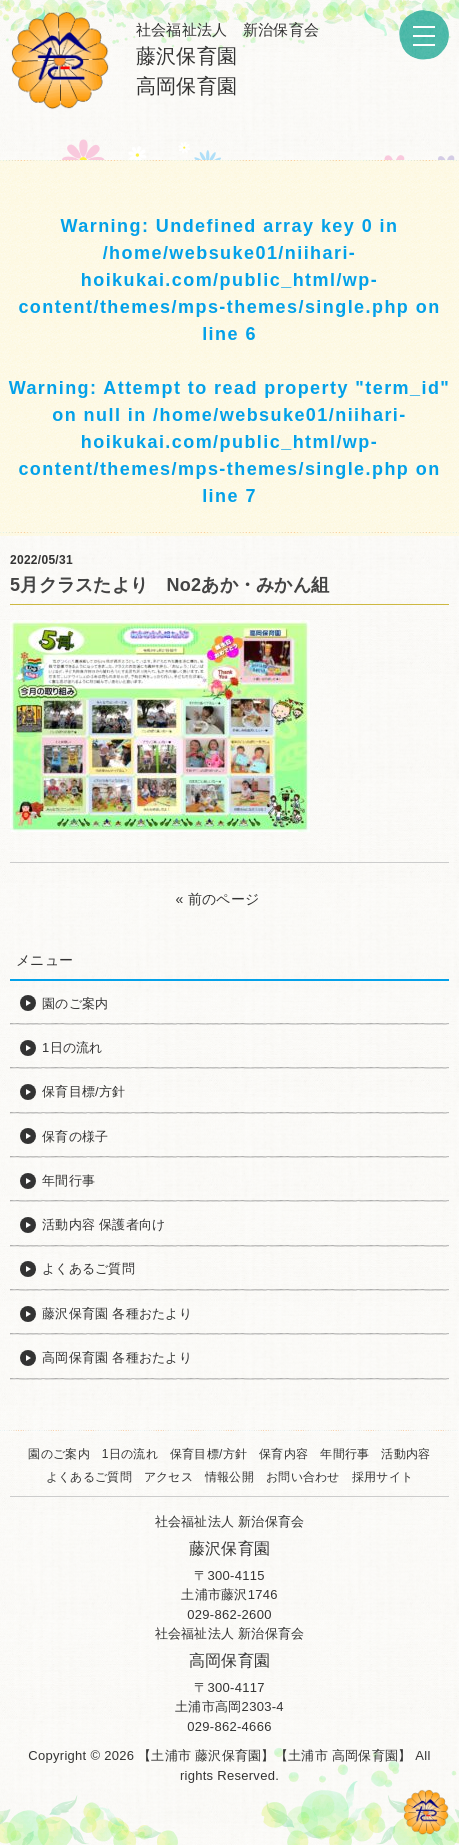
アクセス (168, 1477)
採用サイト (382, 1477)
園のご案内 (58, 1454)
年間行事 (344, 1454)
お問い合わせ (303, 1477)
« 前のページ (218, 899)
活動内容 (405, 1454)
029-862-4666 (229, 1726)
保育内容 (283, 1454)
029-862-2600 (229, 1614)
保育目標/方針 (208, 1454)
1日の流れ (130, 1454)
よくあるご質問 (89, 1477)
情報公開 (229, 1477)
